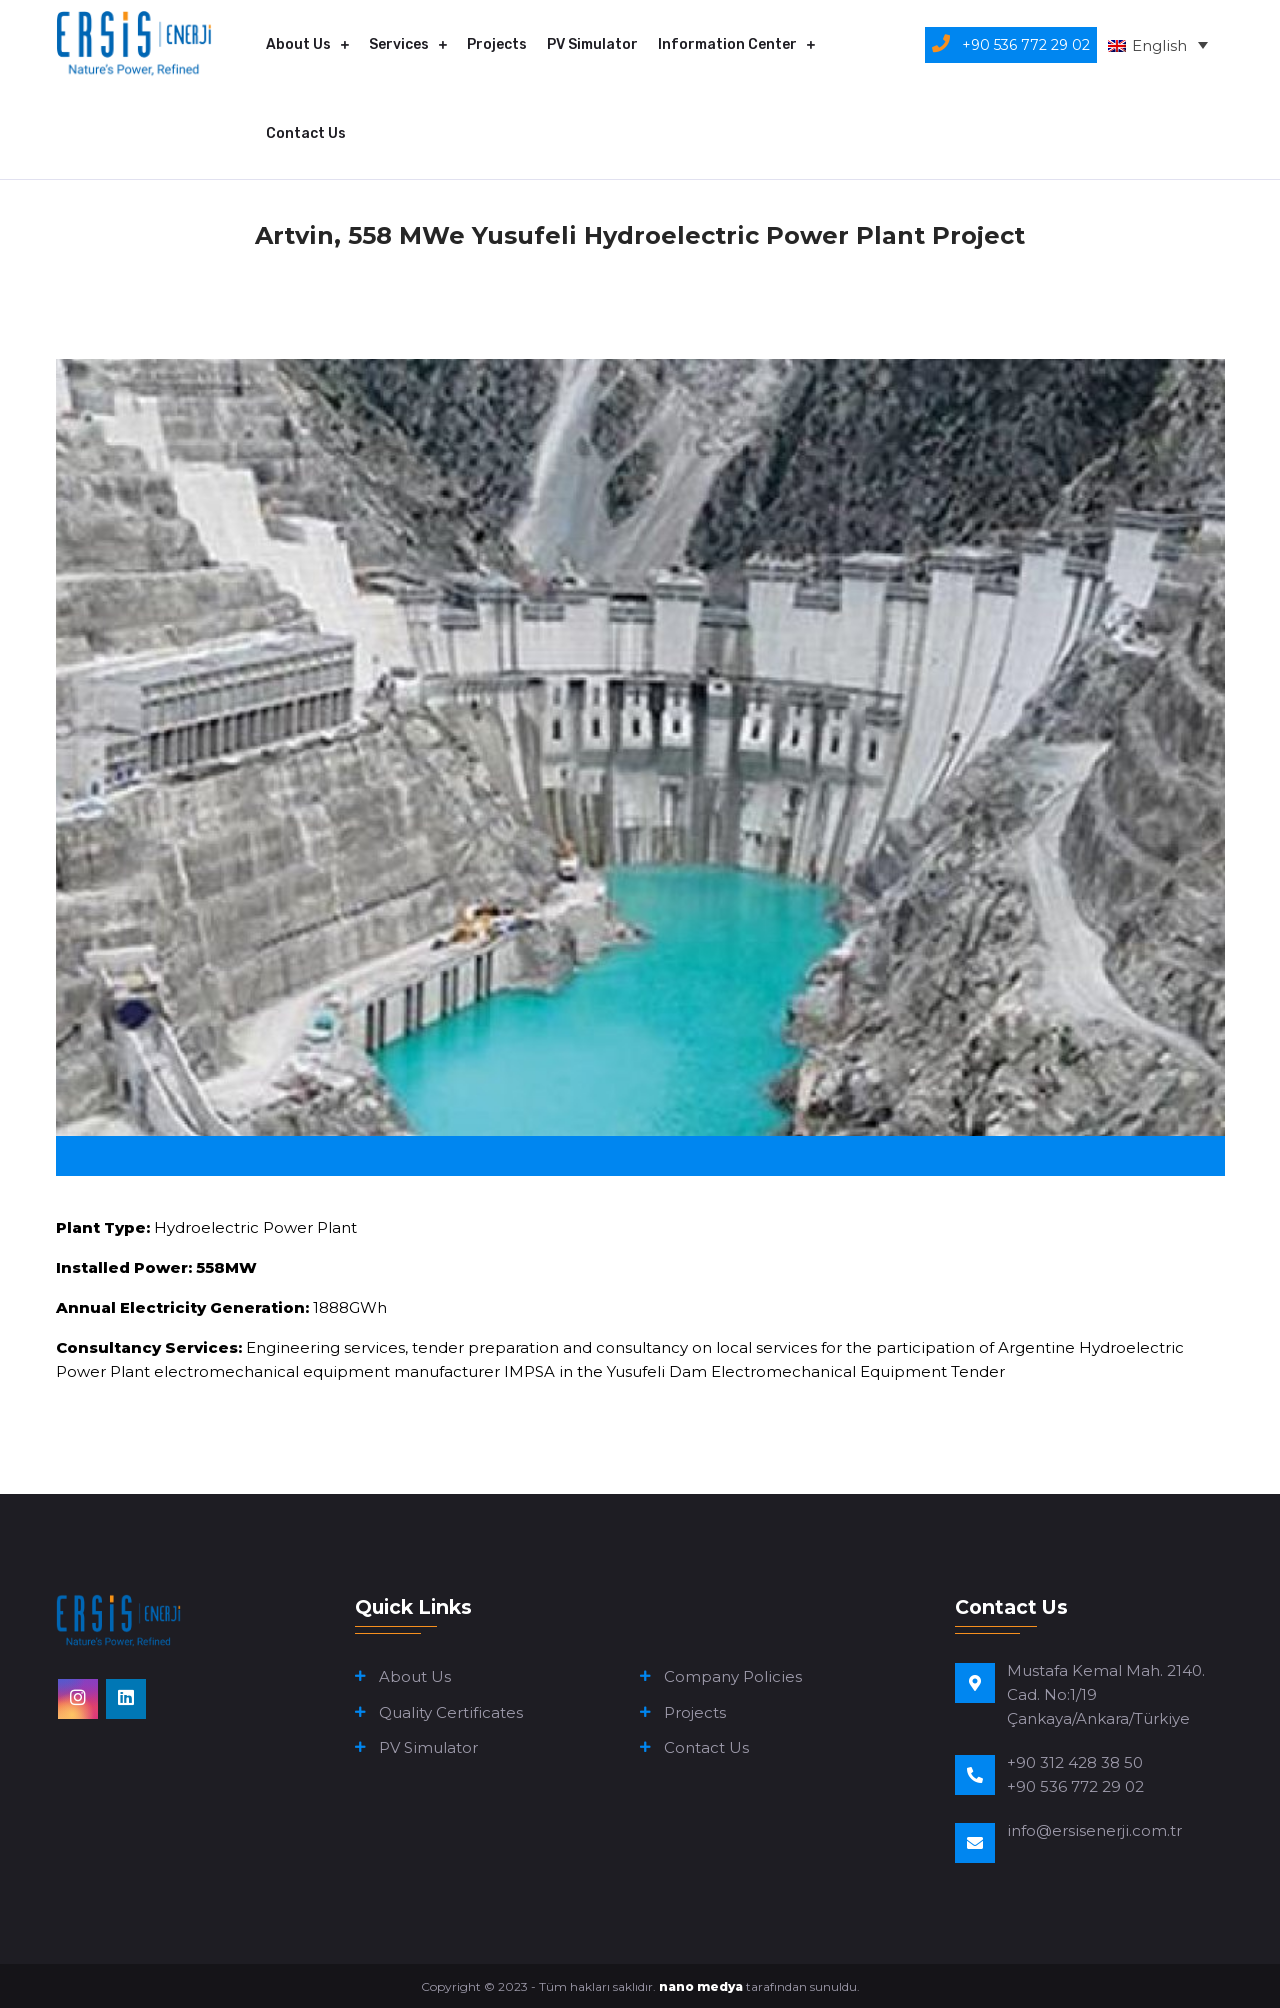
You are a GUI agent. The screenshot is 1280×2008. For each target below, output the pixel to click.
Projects (497, 44)
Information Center (727, 44)
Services (399, 44)
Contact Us (306, 133)
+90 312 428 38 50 (1075, 1762)
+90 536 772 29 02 (1075, 1786)
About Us (298, 44)
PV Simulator (592, 44)
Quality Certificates (451, 1712)
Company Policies (733, 1676)
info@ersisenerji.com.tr (1094, 1830)
